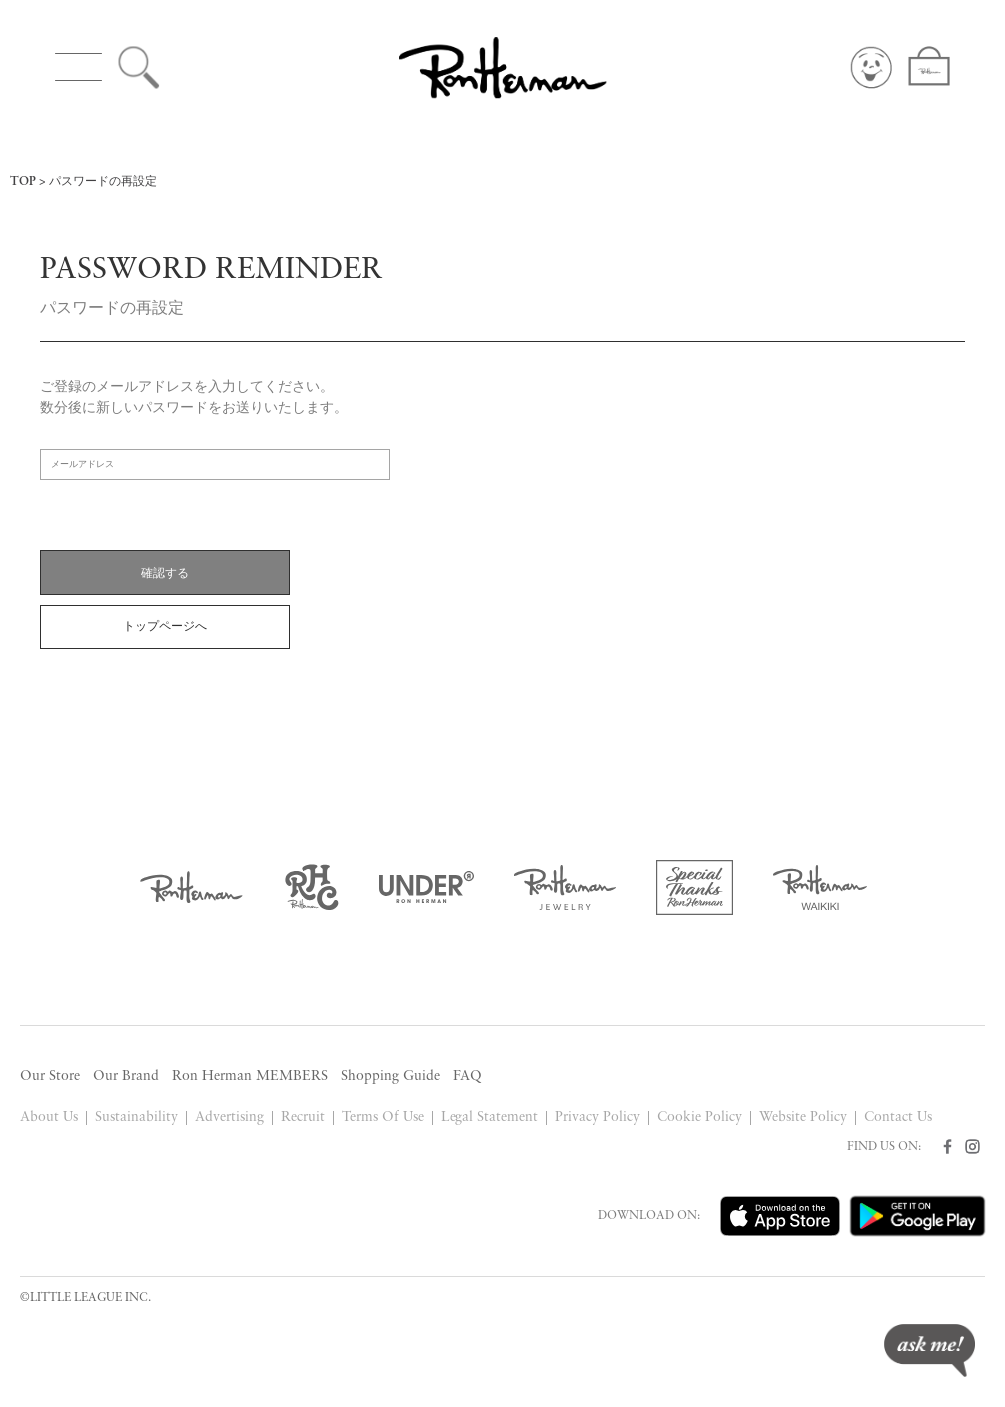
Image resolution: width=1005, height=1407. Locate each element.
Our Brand (126, 1076)
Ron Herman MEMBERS (250, 1076)
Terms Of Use (383, 1117)
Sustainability (136, 1117)
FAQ (467, 1076)
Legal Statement (490, 1117)
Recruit (303, 1117)
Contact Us (898, 1117)
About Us (49, 1117)
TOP (23, 182)
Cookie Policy (699, 1117)
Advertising (229, 1117)
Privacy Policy (597, 1117)
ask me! (929, 1350)
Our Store (50, 1076)
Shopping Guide (390, 1076)
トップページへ (165, 627)
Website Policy (803, 1117)
